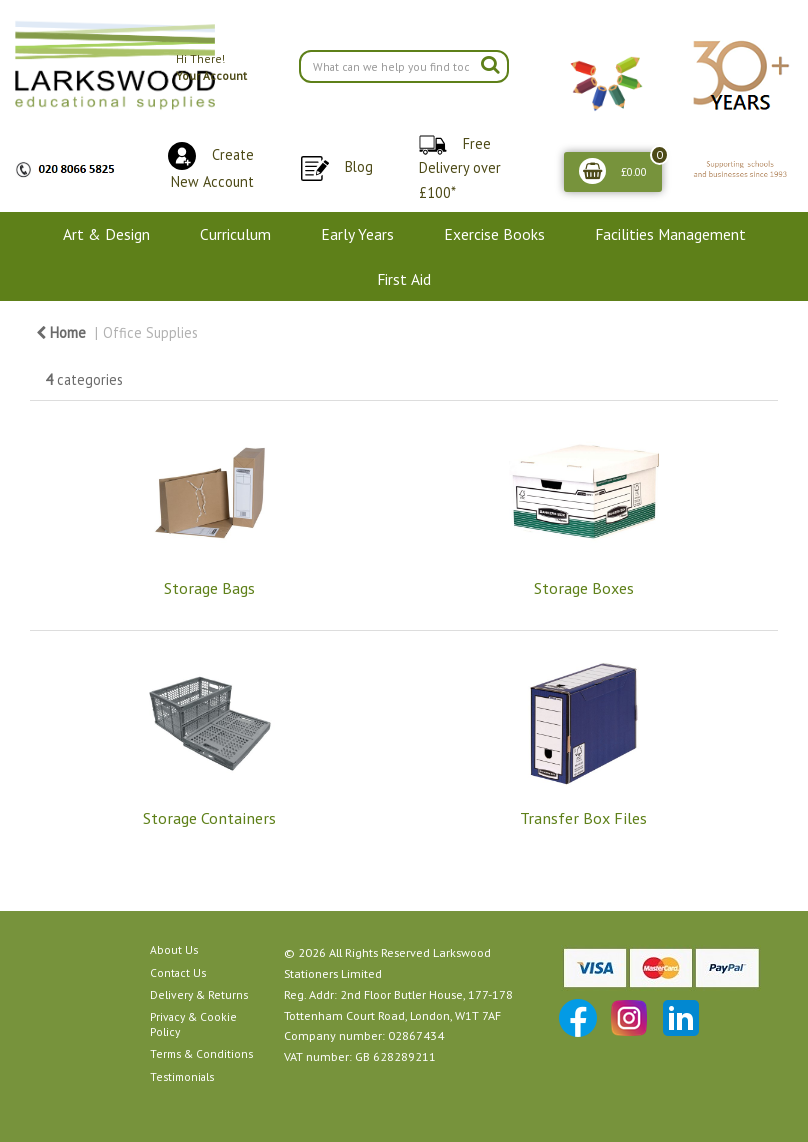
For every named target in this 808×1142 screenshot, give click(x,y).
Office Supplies (150, 332)
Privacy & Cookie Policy (193, 1023)
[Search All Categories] (403, 66)
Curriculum (235, 234)
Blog (359, 166)
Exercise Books (494, 234)
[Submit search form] (490, 64)
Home (61, 332)
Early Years (357, 234)
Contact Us (178, 972)
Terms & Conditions (201, 1053)
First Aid (404, 279)
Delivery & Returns (199, 994)
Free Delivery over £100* (460, 168)
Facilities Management (670, 234)
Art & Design (106, 234)
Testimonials (182, 1076)
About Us (174, 949)
